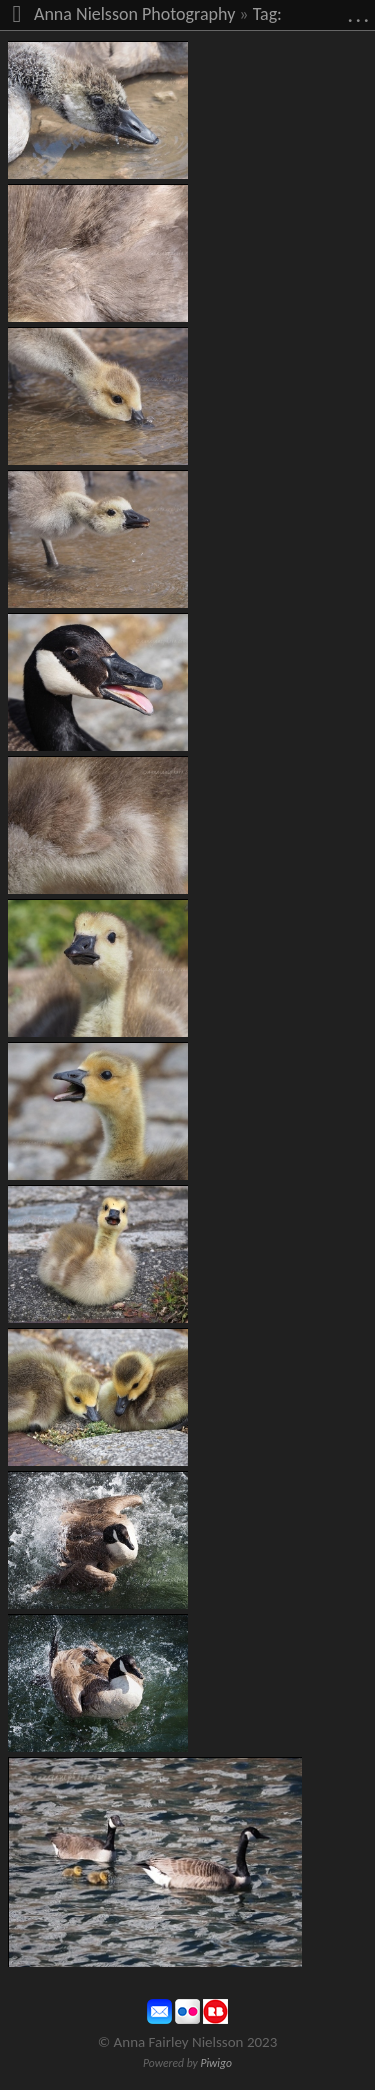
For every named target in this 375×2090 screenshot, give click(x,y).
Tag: (267, 14)
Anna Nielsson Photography (134, 14)
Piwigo (216, 2063)
